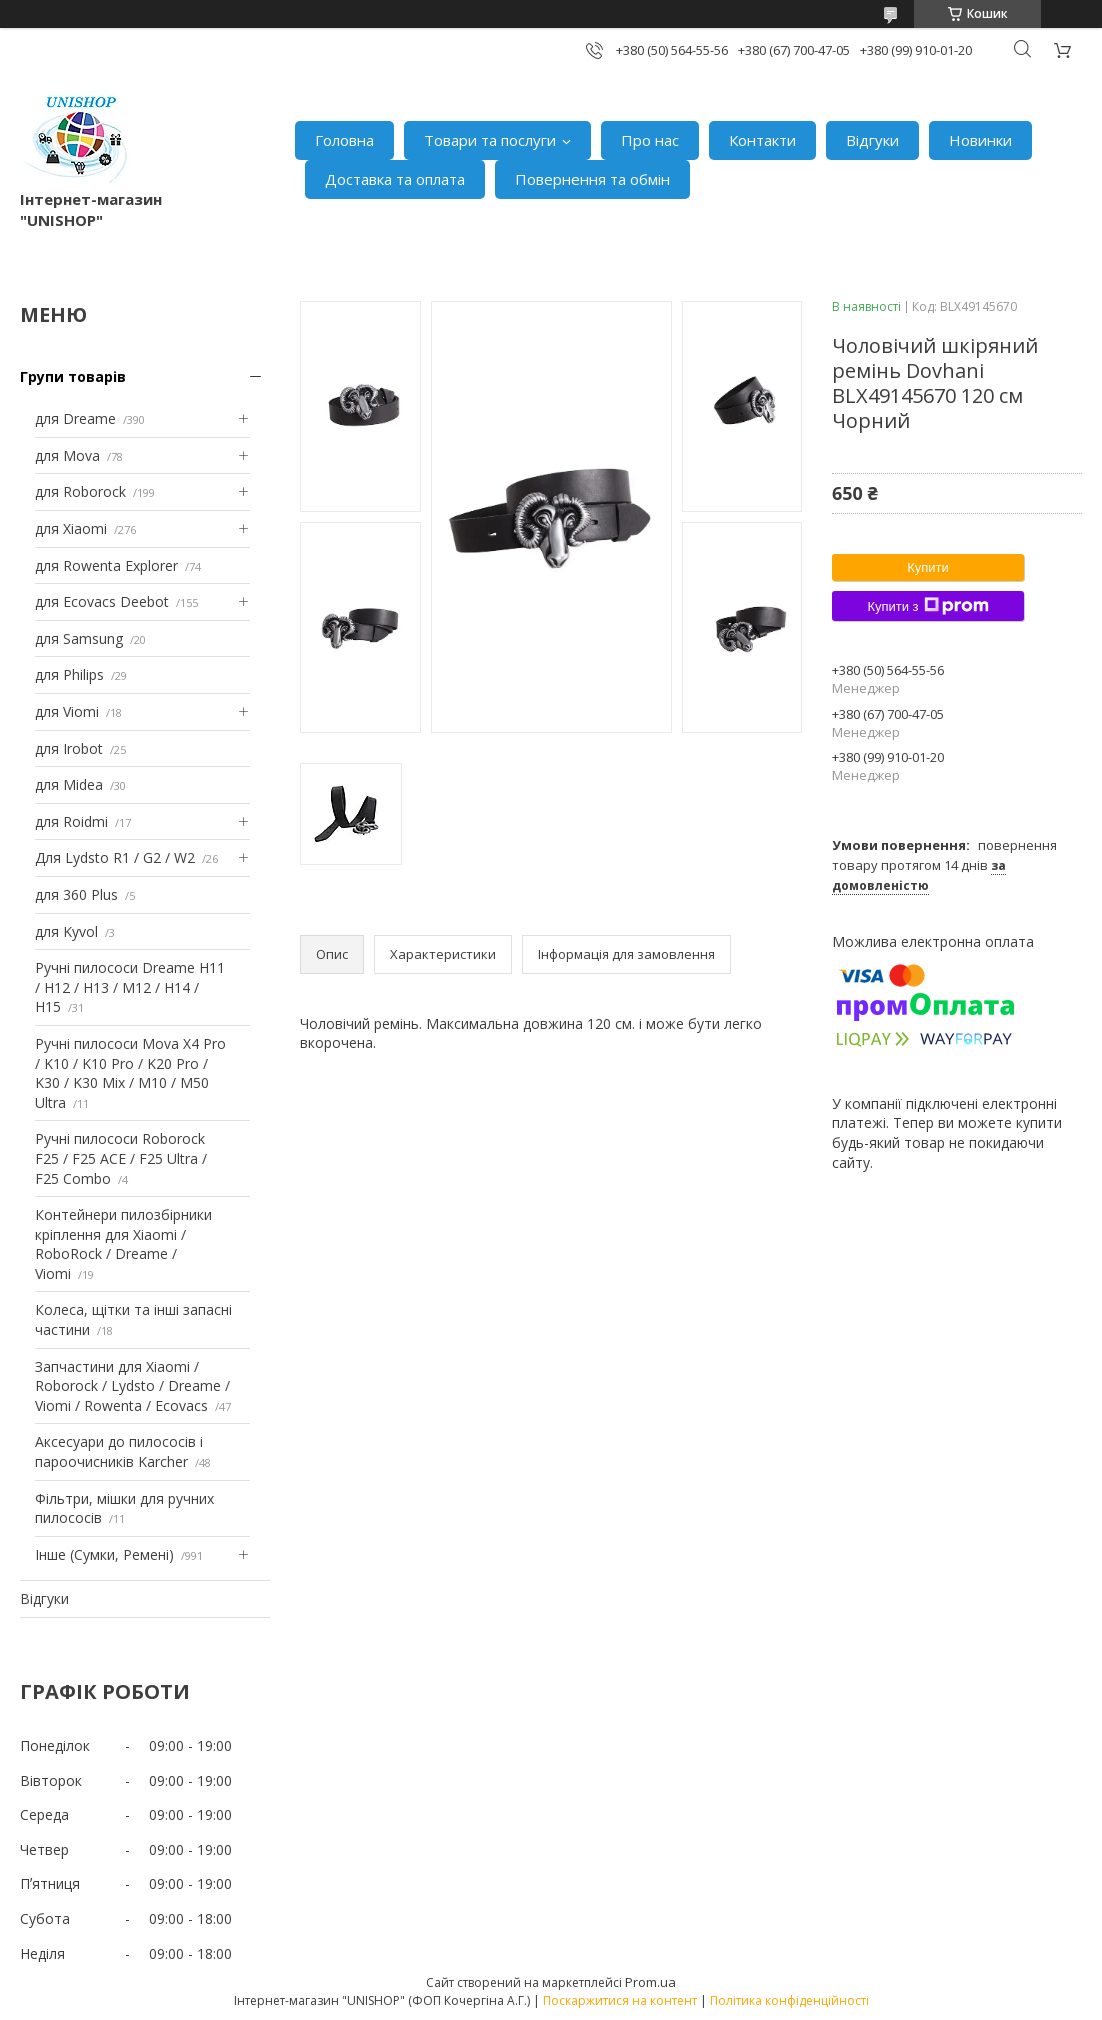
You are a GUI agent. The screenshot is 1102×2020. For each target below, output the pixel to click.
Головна (344, 140)
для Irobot (69, 748)
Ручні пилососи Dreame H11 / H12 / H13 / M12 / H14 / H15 (130, 987)
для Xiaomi (71, 528)
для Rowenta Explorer (106, 565)
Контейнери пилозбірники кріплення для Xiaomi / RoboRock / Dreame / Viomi (123, 1244)
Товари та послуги (490, 140)
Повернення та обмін (592, 179)
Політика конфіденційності (789, 2000)
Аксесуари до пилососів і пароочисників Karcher (119, 1451)
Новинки (980, 140)
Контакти (762, 140)
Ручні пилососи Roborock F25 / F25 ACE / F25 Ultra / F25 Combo (121, 1158)
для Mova (67, 455)
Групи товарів (73, 376)
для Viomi (67, 711)
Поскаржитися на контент (620, 2000)
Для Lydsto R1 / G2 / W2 (115, 857)
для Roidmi (71, 821)
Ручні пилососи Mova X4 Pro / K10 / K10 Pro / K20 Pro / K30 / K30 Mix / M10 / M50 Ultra (130, 1073)
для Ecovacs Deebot (102, 601)
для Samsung (79, 638)
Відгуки (872, 140)
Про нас (650, 140)
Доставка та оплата (395, 179)
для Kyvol (66, 931)
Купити (928, 567)
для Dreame (75, 418)
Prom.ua (650, 1982)
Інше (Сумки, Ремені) (104, 1554)
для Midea (69, 784)
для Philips (69, 674)
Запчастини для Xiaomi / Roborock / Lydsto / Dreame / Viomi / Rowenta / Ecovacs (132, 1386)
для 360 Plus (76, 894)
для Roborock (80, 491)
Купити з (927, 606)
